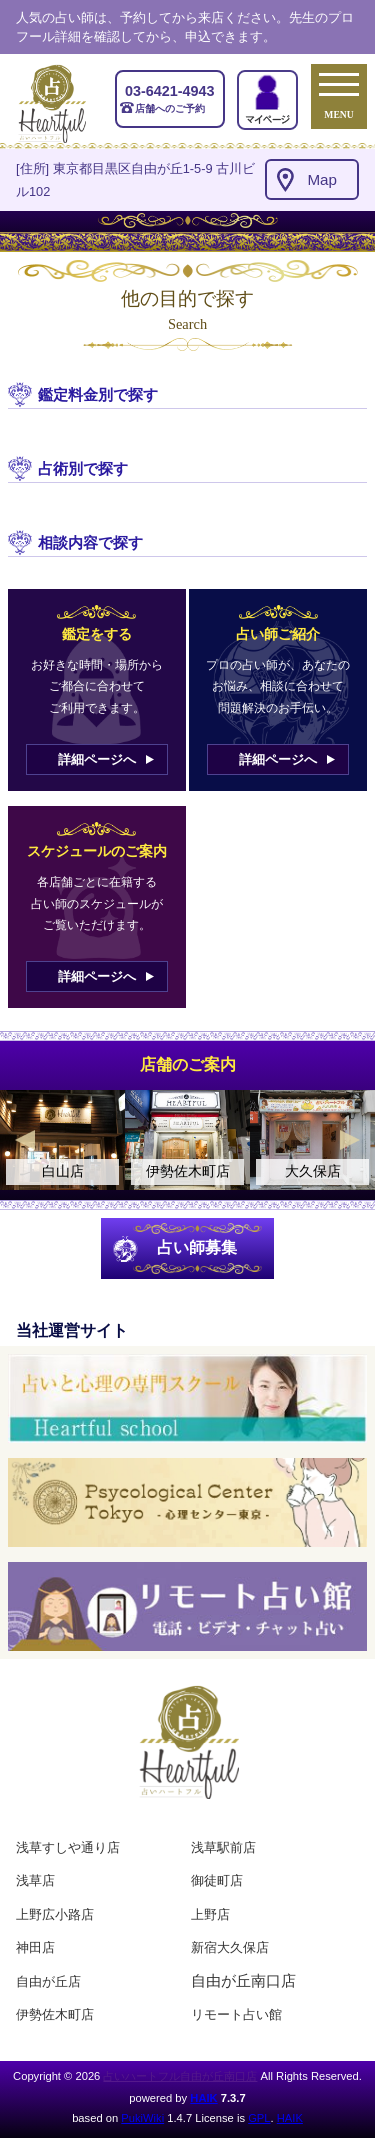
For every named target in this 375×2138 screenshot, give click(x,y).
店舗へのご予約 (170, 98)
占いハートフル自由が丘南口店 (180, 2076)
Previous (25, 1140)
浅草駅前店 (223, 1847)
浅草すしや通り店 (68, 1847)
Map (322, 179)
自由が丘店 (48, 1981)
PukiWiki (142, 2118)
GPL (259, 2118)
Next (350, 1140)
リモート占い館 (236, 2014)
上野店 (210, 1914)
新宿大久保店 (230, 1947)
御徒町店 (217, 1880)
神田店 (35, 1947)
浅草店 (35, 1880)
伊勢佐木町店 (55, 2014)
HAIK (203, 2098)
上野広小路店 (55, 1914)
